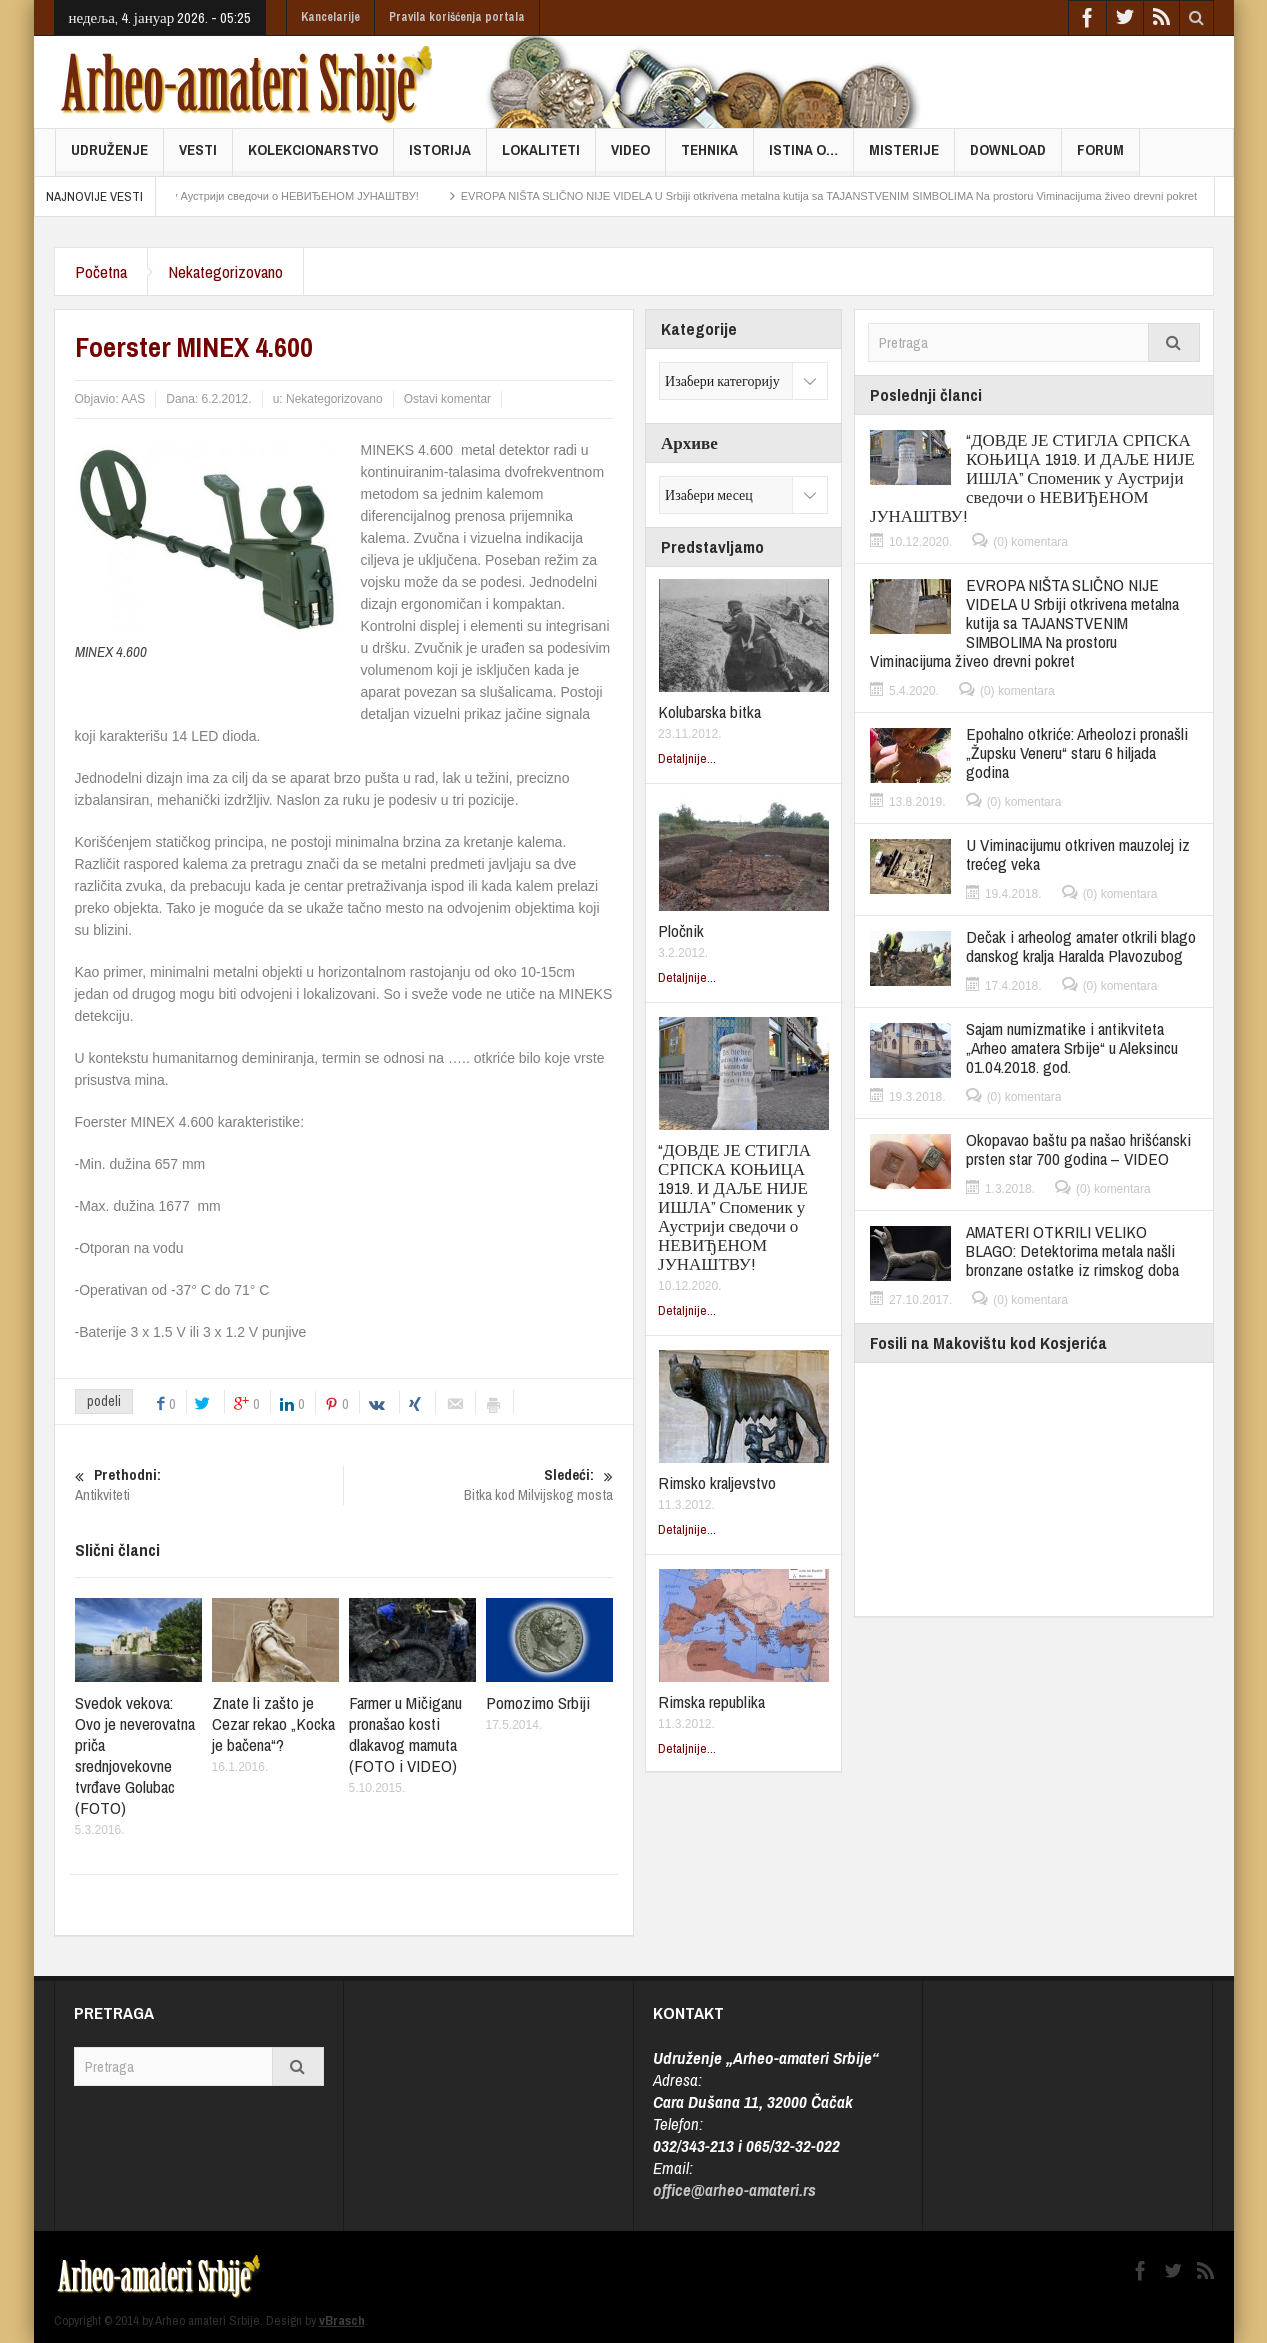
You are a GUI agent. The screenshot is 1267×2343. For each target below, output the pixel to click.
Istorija (440, 157)
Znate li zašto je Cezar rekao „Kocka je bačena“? (273, 1723)
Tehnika (709, 157)
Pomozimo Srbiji (538, 1702)
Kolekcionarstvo (313, 157)
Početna (101, 271)
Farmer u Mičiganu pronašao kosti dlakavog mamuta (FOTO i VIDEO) (405, 1734)
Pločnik (681, 930)
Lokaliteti (541, 157)
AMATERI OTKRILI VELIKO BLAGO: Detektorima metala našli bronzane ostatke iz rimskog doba (1072, 1250)
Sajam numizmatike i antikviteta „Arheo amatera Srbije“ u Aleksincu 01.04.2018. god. (1072, 1047)
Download (1008, 157)
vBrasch (342, 2320)
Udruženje (109, 157)
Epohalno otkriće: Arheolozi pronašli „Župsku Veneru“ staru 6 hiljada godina (1077, 752)
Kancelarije (330, 17)
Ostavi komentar (447, 399)
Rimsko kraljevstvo (717, 1482)
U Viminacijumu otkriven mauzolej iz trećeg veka (1078, 854)
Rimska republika (711, 1701)
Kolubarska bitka (709, 711)
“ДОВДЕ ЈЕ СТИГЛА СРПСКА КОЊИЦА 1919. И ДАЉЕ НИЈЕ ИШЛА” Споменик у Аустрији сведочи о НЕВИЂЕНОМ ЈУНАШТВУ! (734, 1206)
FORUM (1100, 157)
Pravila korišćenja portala (457, 17)
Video (630, 157)
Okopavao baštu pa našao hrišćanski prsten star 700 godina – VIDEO (1078, 1149)
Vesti (198, 157)
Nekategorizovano (225, 271)
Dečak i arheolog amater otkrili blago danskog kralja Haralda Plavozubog (1081, 946)
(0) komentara (1030, 542)
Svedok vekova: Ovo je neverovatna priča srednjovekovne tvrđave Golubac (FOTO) (135, 1755)
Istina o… (803, 157)
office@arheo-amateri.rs (734, 2189)
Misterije (904, 157)
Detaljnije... (687, 758)
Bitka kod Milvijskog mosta (478, 1485)
